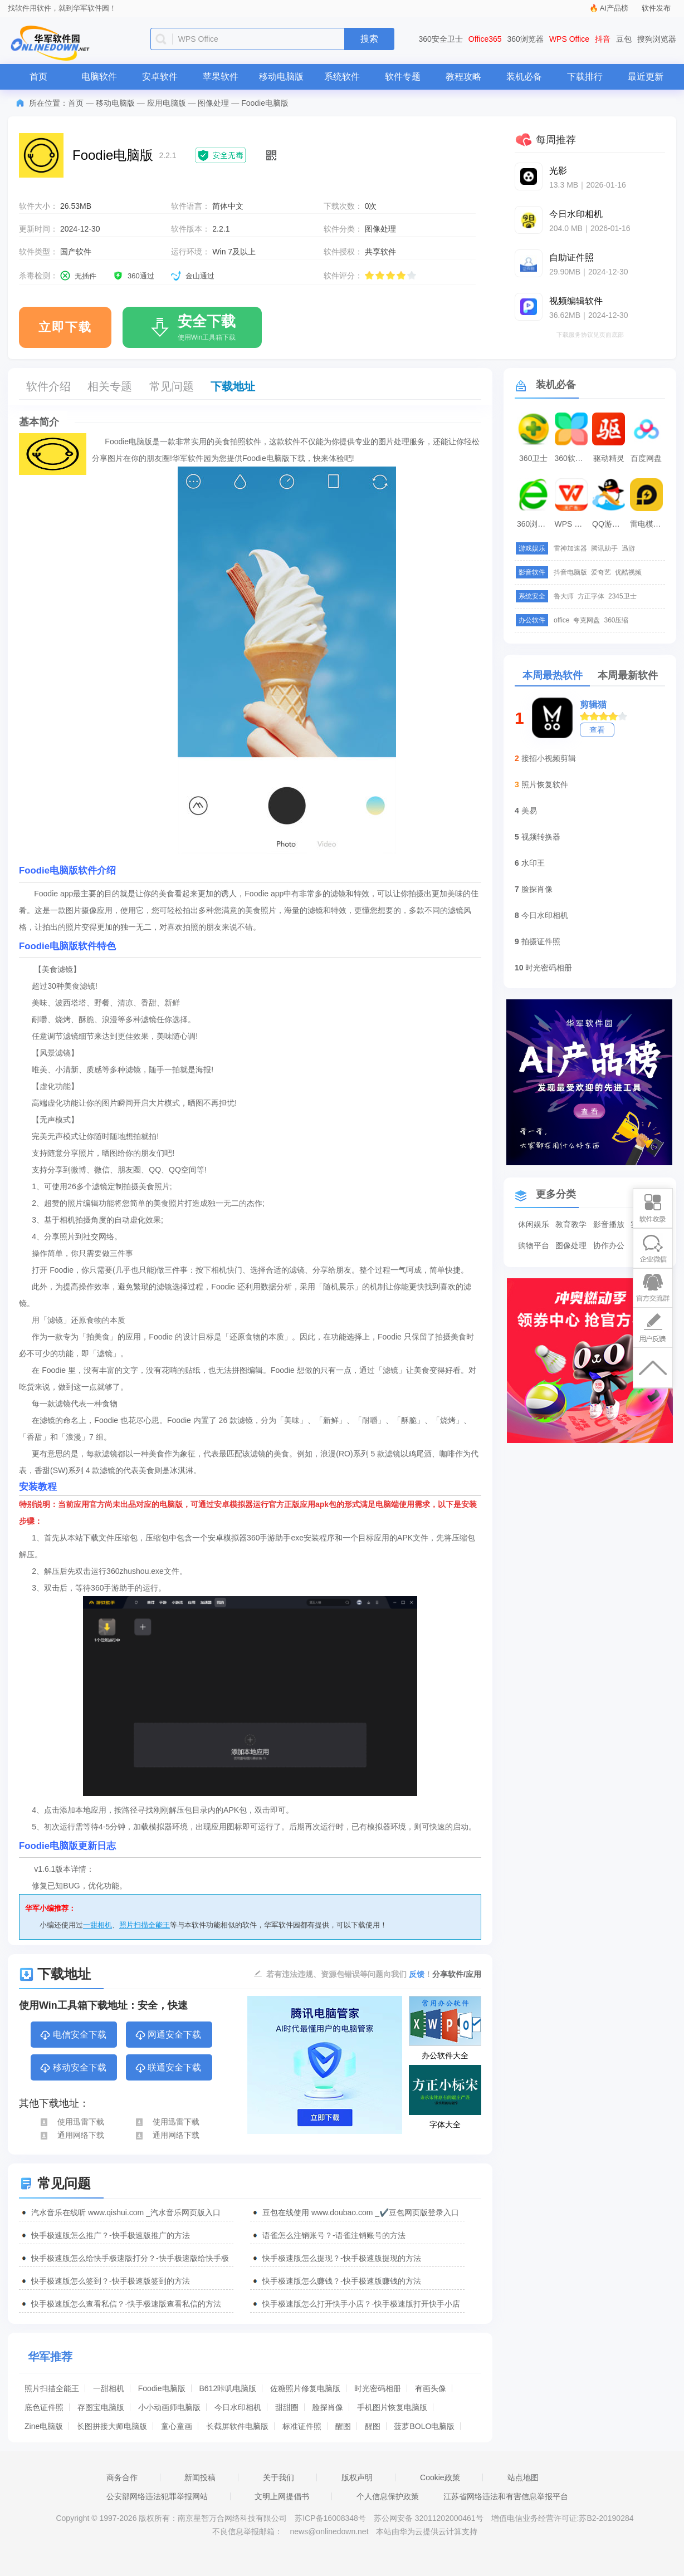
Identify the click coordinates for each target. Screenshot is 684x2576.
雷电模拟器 (648, 523)
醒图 (343, 2426)
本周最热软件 (552, 675)
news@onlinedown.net (329, 2531)
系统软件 (342, 76)
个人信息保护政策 (387, 2496)
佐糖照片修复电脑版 (305, 2388)
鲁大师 (564, 596)
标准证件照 (301, 2426)
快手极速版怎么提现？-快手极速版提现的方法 (341, 2258)
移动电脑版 (281, 76)
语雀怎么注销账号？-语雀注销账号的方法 (333, 2235)
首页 (38, 76)
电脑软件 (99, 76)
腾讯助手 (604, 548)
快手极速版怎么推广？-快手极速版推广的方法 (110, 2235)
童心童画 (176, 2426)
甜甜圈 (287, 2407)
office (561, 620)
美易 (529, 810)
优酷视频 (628, 572)
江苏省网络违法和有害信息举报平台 (505, 2496)
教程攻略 (463, 76)
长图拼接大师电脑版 (112, 2426)
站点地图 (523, 2477)
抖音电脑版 (570, 572)
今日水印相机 (237, 2407)
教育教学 (571, 1224)
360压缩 (616, 620)
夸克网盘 (586, 620)
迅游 (628, 548)
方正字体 (591, 596)
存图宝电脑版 (100, 2407)
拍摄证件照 (540, 941)
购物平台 (533, 1245)
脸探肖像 (327, 2407)
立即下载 (65, 327)
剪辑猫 (593, 704)
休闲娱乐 (533, 1224)
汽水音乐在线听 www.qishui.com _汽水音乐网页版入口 (126, 2212)
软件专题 (403, 76)
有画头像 (430, 2388)
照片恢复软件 (544, 784)
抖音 (602, 39)
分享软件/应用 (456, 1974)
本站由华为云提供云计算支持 (426, 2531)
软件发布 (656, 8)
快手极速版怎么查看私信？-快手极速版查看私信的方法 (126, 2303)
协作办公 (608, 1245)
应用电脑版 (166, 103)
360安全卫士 (441, 39)
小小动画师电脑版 (169, 2407)
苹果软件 (220, 76)
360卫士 (533, 458)
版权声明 (357, 2477)
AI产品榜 (614, 8)
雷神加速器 (570, 548)
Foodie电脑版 (161, 2388)
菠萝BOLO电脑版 (424, 2426)
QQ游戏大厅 (610, 523)
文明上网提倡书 (282, 2496)
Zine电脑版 (44, 2426)
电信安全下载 (72, 2035)
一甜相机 (97, 1925)
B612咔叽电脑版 (227, 2388)
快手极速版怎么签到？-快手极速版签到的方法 (110, 2280)
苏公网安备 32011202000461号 (430, 2518)
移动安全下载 (72, 2068)
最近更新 (645, 76)
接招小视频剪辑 (548, 758)
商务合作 (122, 2477)
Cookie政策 (440, 2477)
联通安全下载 (168, 2068)
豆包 (624, 39)
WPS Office (569, 39)
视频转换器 (540, 836)
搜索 (369, 38)
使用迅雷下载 (71, 2121)
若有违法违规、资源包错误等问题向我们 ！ (349, 1973)
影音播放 (608, 1224)
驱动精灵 (608, 458)
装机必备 (524, 76)
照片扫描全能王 (144, 1925)
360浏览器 (525, 39)
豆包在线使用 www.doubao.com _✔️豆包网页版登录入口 (360, 2212)
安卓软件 (160, 76)
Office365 (485, 39)
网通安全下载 (168, 2035)
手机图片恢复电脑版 (392, 2407)
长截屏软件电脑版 (237, 2426)
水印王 (533, 862)
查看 (597, 729)
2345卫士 (622, 596)
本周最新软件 (628, 675)
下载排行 (585, 76)
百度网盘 (646, 458)
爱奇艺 (601, 572)
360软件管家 (572, 458)
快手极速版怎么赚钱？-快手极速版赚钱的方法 (341, 2280)
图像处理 (213, 103)
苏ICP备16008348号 (330, 2518)
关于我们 (278, 2477)
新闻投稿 (200, 2477)
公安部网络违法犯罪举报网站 (157, 2496)
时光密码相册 (377, 2388)
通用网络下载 (71, 2135)
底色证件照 (44, 2407)
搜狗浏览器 (656, 39)
